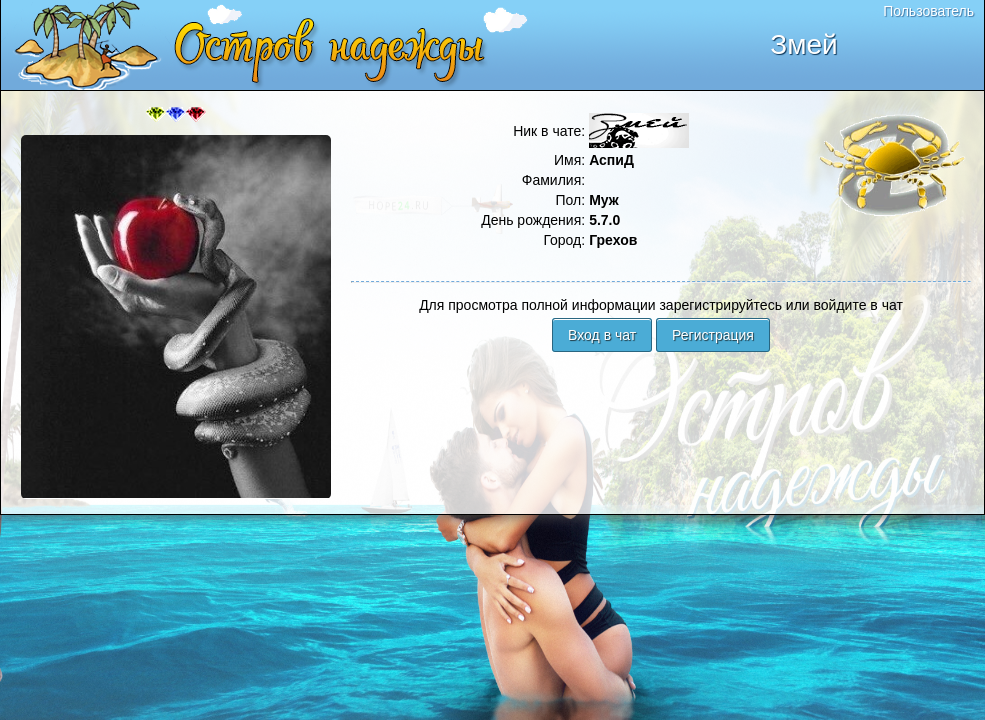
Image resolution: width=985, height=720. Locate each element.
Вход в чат (602, 335)
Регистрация (713, 335)
